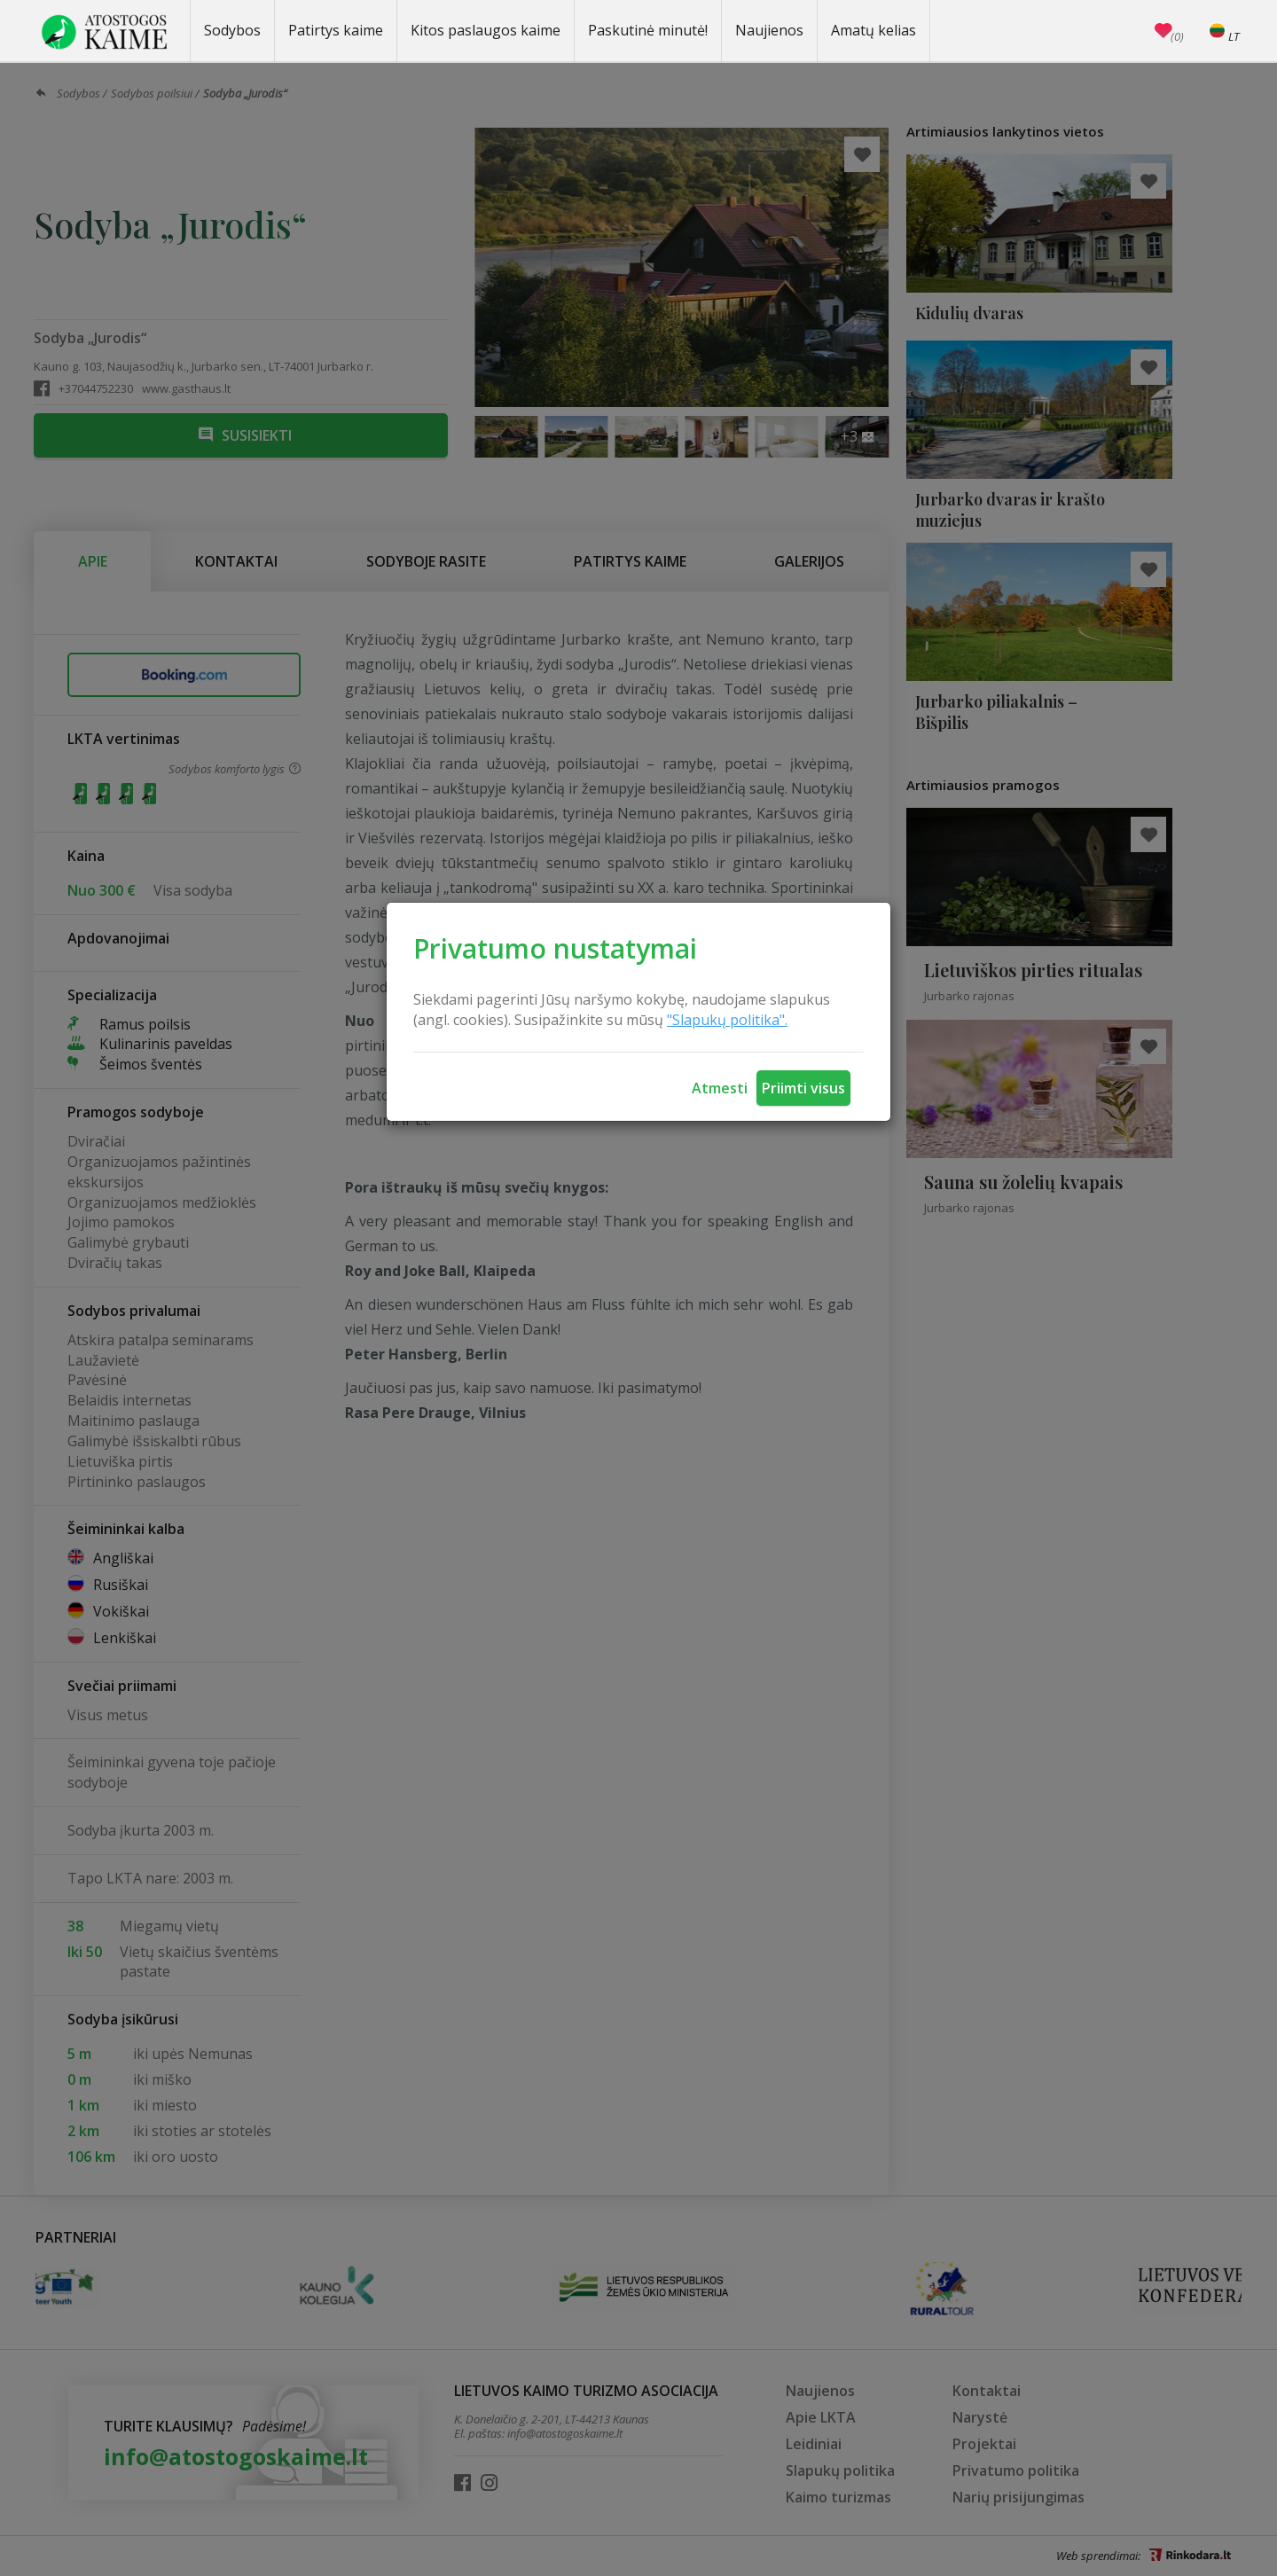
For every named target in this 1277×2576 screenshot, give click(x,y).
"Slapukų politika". (727, 1020)
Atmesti (720, 1088)
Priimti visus (803, 1088)
